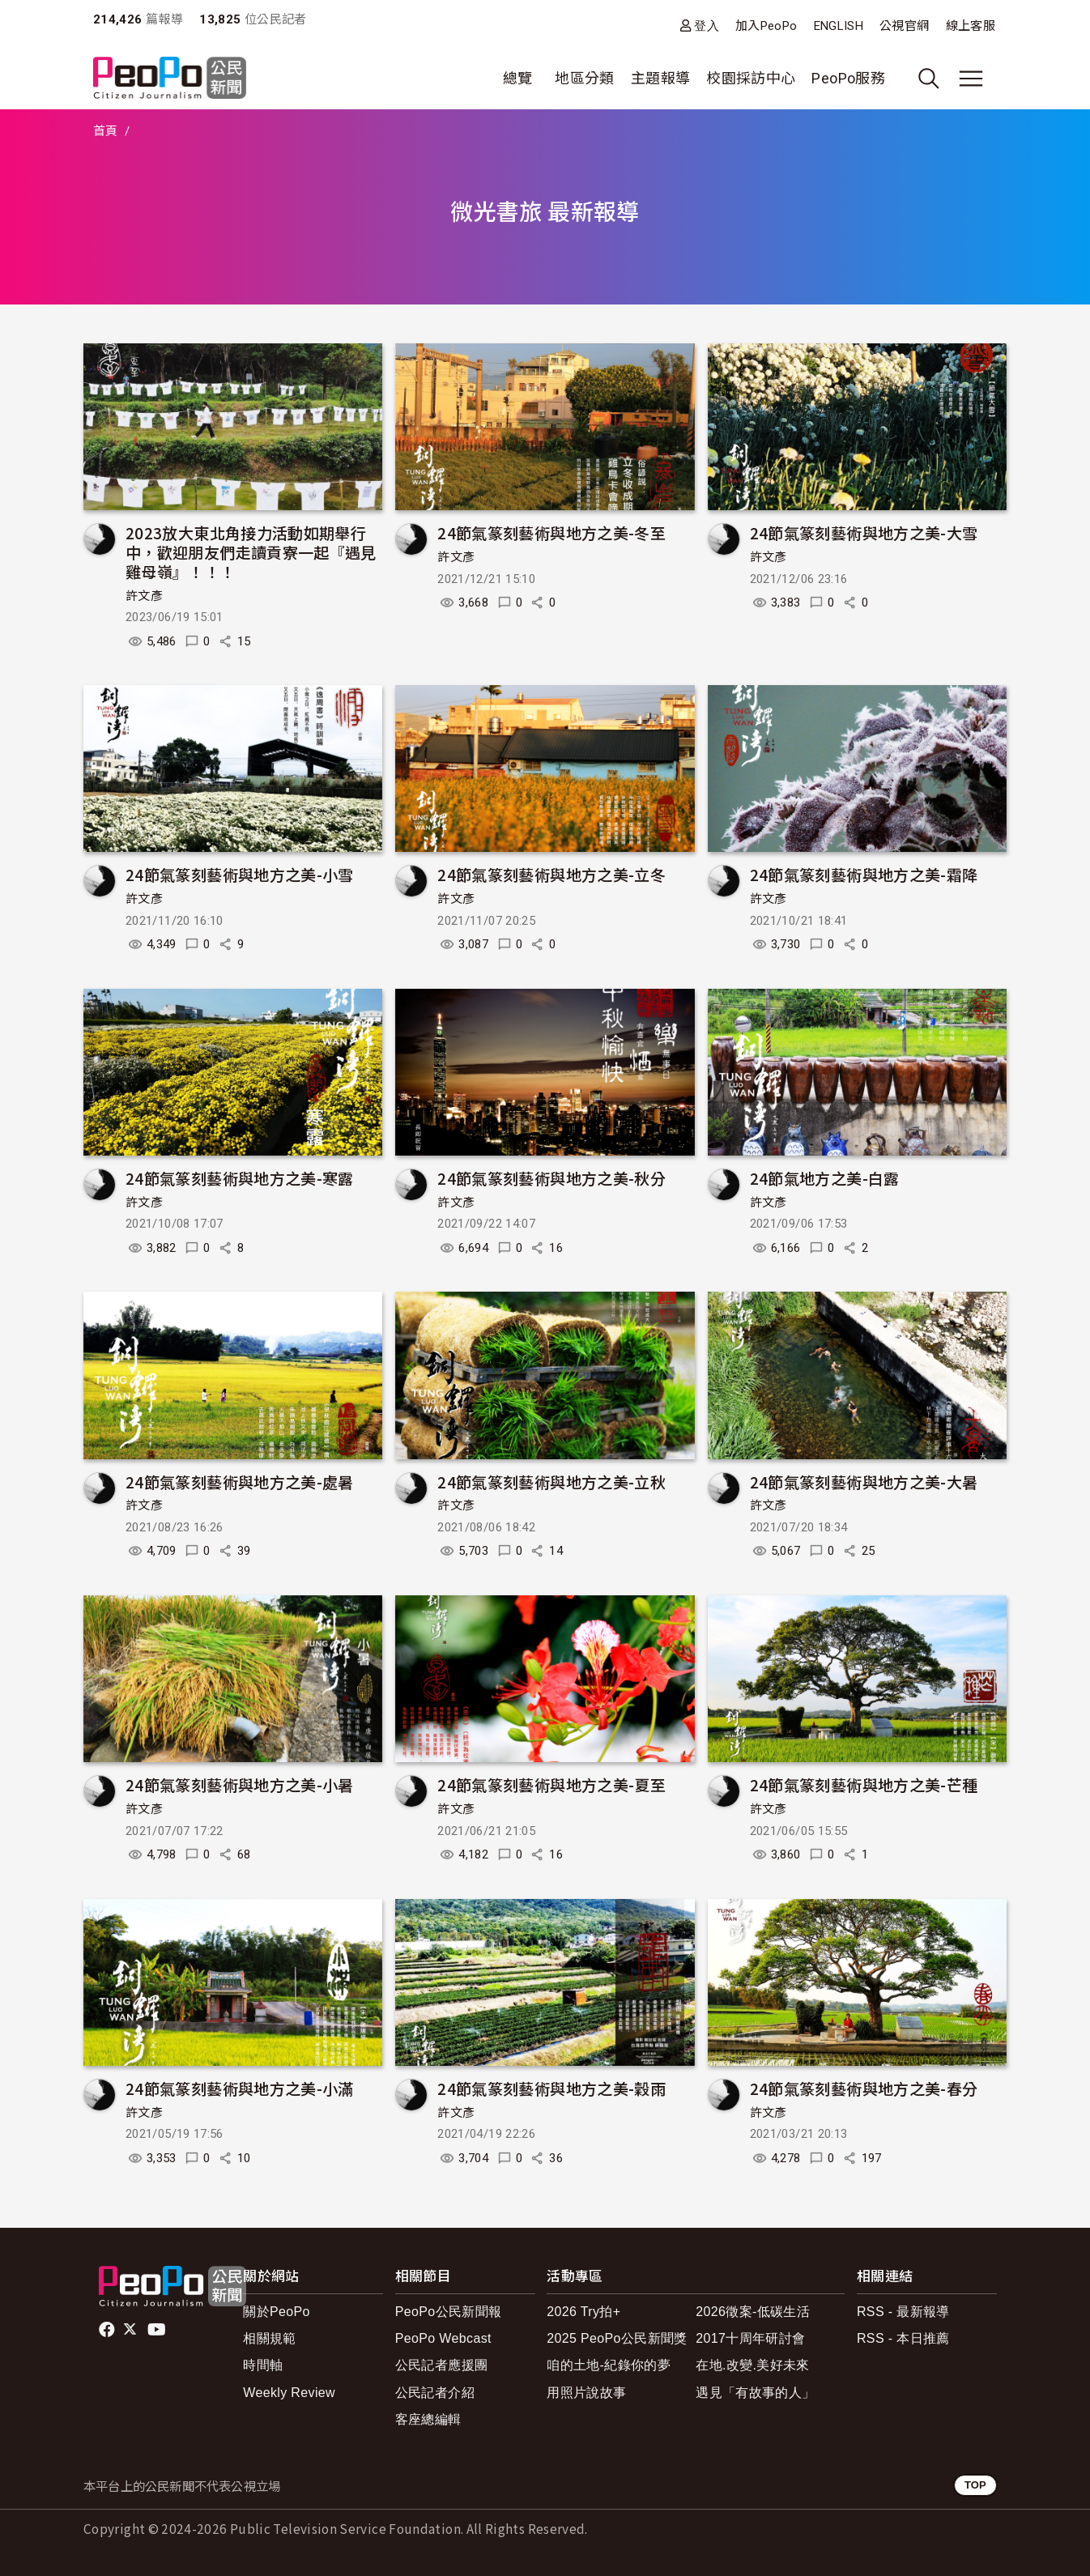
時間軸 (263, 2365)
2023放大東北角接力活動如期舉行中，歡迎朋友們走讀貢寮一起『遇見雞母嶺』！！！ (251, 552)
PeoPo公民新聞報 (448, 2311)
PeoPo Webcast (443, 2338)
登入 (706, 25)
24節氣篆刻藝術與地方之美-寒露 (240, 1178)
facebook (108, 2330)
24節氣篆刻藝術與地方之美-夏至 (551, 1784)
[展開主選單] (971, 78)
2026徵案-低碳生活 (753, 2311)
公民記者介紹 (435, 2392)
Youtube (157, 2330)
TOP (975, 2485)
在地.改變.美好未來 (753, 2365)
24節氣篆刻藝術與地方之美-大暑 (864, 1481)
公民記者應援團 (441, 2365)
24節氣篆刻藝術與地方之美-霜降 (864, 874)
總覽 (518, 78)
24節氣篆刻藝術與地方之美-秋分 (551, 1178)
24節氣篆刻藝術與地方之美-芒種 (864, 1784)
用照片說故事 (586, 2392)
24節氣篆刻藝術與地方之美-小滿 (240, 2088)
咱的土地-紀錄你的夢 (609, 2365)
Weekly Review (289, 2392)
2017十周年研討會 (750, 2338)
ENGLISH (839, 26)
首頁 (105, 131)
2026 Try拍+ (583, 2311)
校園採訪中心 (750, 78)
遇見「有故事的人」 (755, 2392)
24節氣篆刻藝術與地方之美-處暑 (240, 1481)
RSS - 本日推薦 (903, 2338)
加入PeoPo (766, 26)
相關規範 (269, 2338)
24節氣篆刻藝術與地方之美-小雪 (240, 874)
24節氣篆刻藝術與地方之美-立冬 (551, 874)
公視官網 (904, 26)
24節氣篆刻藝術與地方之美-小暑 (240, 1784)
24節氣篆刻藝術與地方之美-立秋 (551, 1481)
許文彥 (144, 596)
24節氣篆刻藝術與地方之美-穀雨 (551, 2088)
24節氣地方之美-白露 (825, 1178)
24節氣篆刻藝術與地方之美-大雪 (864, 532)
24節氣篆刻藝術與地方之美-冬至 (551, 532)
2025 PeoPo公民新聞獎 (617, 2338)
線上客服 (970, 26)
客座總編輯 (428, 2419)
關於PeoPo (276, 2311)
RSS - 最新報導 (903, 2311)
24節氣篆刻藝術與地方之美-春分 (864, 2088)
